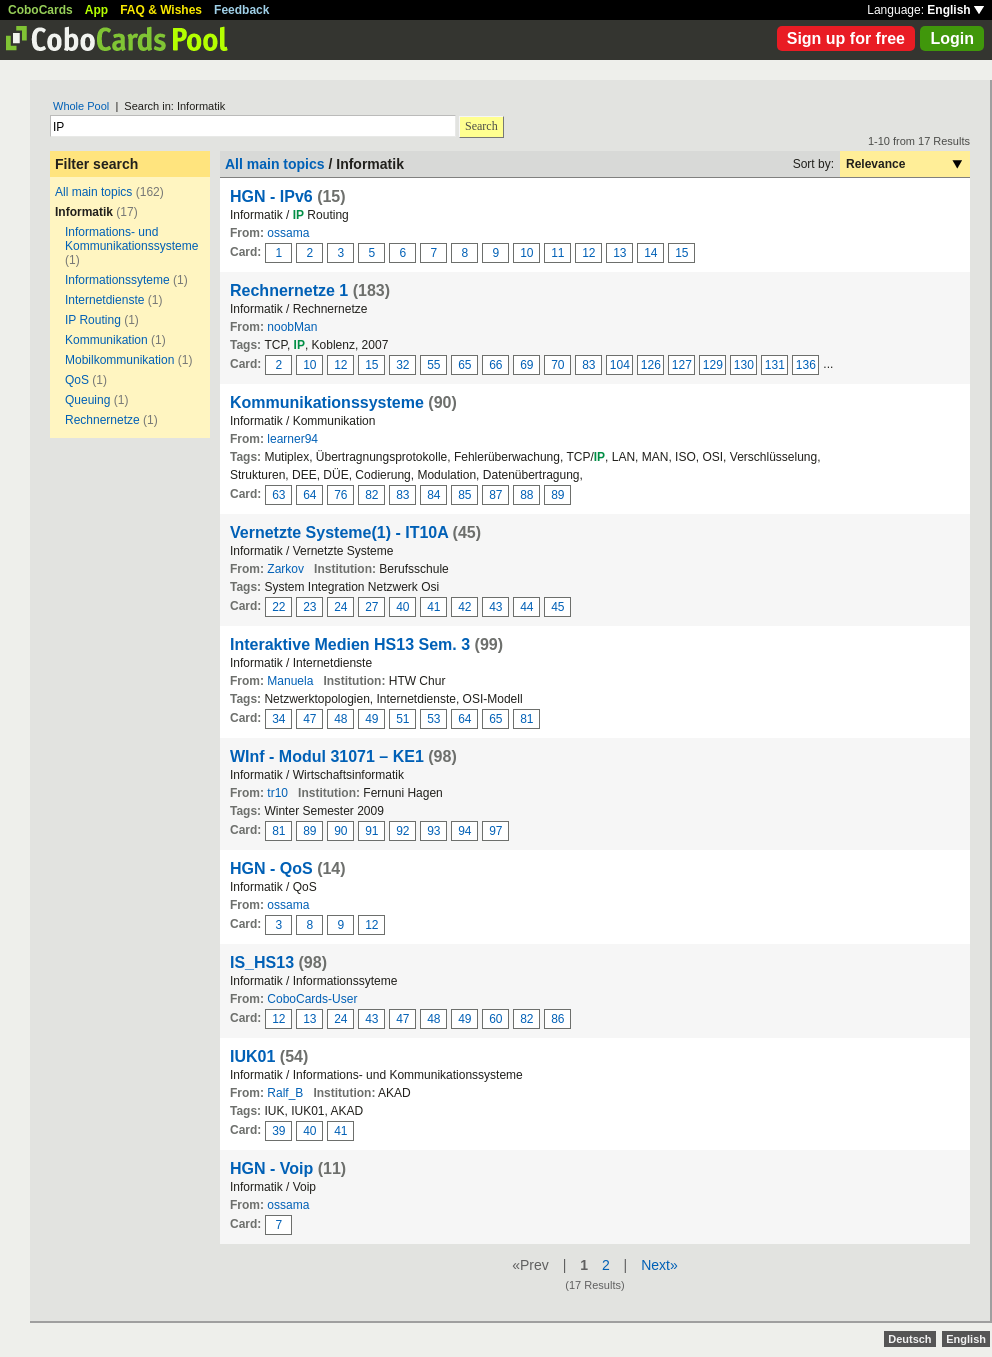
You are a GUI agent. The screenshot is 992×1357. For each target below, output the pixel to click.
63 (278, 495)
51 (402, 719)
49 (371, 719)
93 (433, 831)
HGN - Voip (271, 1168)
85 (464, 495)
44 (526, 607)
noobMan (292, 327)
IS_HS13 (262, 962)
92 (402, 831)
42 (464, 607)
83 (588, 365)
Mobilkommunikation (119, 360)
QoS (77, 380)
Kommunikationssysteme (327, 402)
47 (309, 719)
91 (371, 831)
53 (433, 719)
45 (557, 607)
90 (340, 831)
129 (713, 365)
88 (526, 495)
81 (526, 719)
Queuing (87, 400)
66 (495, 365)
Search (481, 126)
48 (340, 719)
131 (775, 365)
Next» (659, 1265)
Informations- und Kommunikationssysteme (131, 239)
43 (495, 607)
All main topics (93, 192)
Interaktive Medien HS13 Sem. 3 (350, 644)
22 (278, 607)
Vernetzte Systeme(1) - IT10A (339, 532)
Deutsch (909, 1339)
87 (495, 495)
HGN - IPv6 (271, 196)
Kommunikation (106, 340)
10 (526, 253)
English (955, 10)
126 (651, 365)
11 (557, 253)
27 (371, 607)
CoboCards (40, 10)
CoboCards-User (312, 999)
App (96, 10)
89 (557, 495)
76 (340, 495)
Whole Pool (81, 106)
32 (402, 365)
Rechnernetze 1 (289, 290)
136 (806, 365)
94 (464, 831)
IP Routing (93, 320)
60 (495, 1019)
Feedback (241, 10)
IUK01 (252, 1056)
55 (433, 365)
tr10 (277, 793)
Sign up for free (846, 38)
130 (744, 365)
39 (278, 1131)
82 (371, 495)
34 (278, 719)
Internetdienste (104, 300)
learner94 (292, 439)
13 (619, 253)
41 (433, 607)
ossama (288, 233)
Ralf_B (285, 1093)
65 (464, 365)
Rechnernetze (102, 420)
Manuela (290, 681)
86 (557, 1019)
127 (682, 365)
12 (588, 253)
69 (526, 365)
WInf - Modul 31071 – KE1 (327, 756)
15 (681, 253)
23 (309, 607)
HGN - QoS (271, 868)
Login (952, 38)
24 (340, 607)
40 (402, 607)
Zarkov (285, 569)
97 (495, 831)
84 (433, 495)
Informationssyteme (117, 280)
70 (557, 365)
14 (650, 253)
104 (620, 365)
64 (309, 495)
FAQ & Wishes (161, 10)
